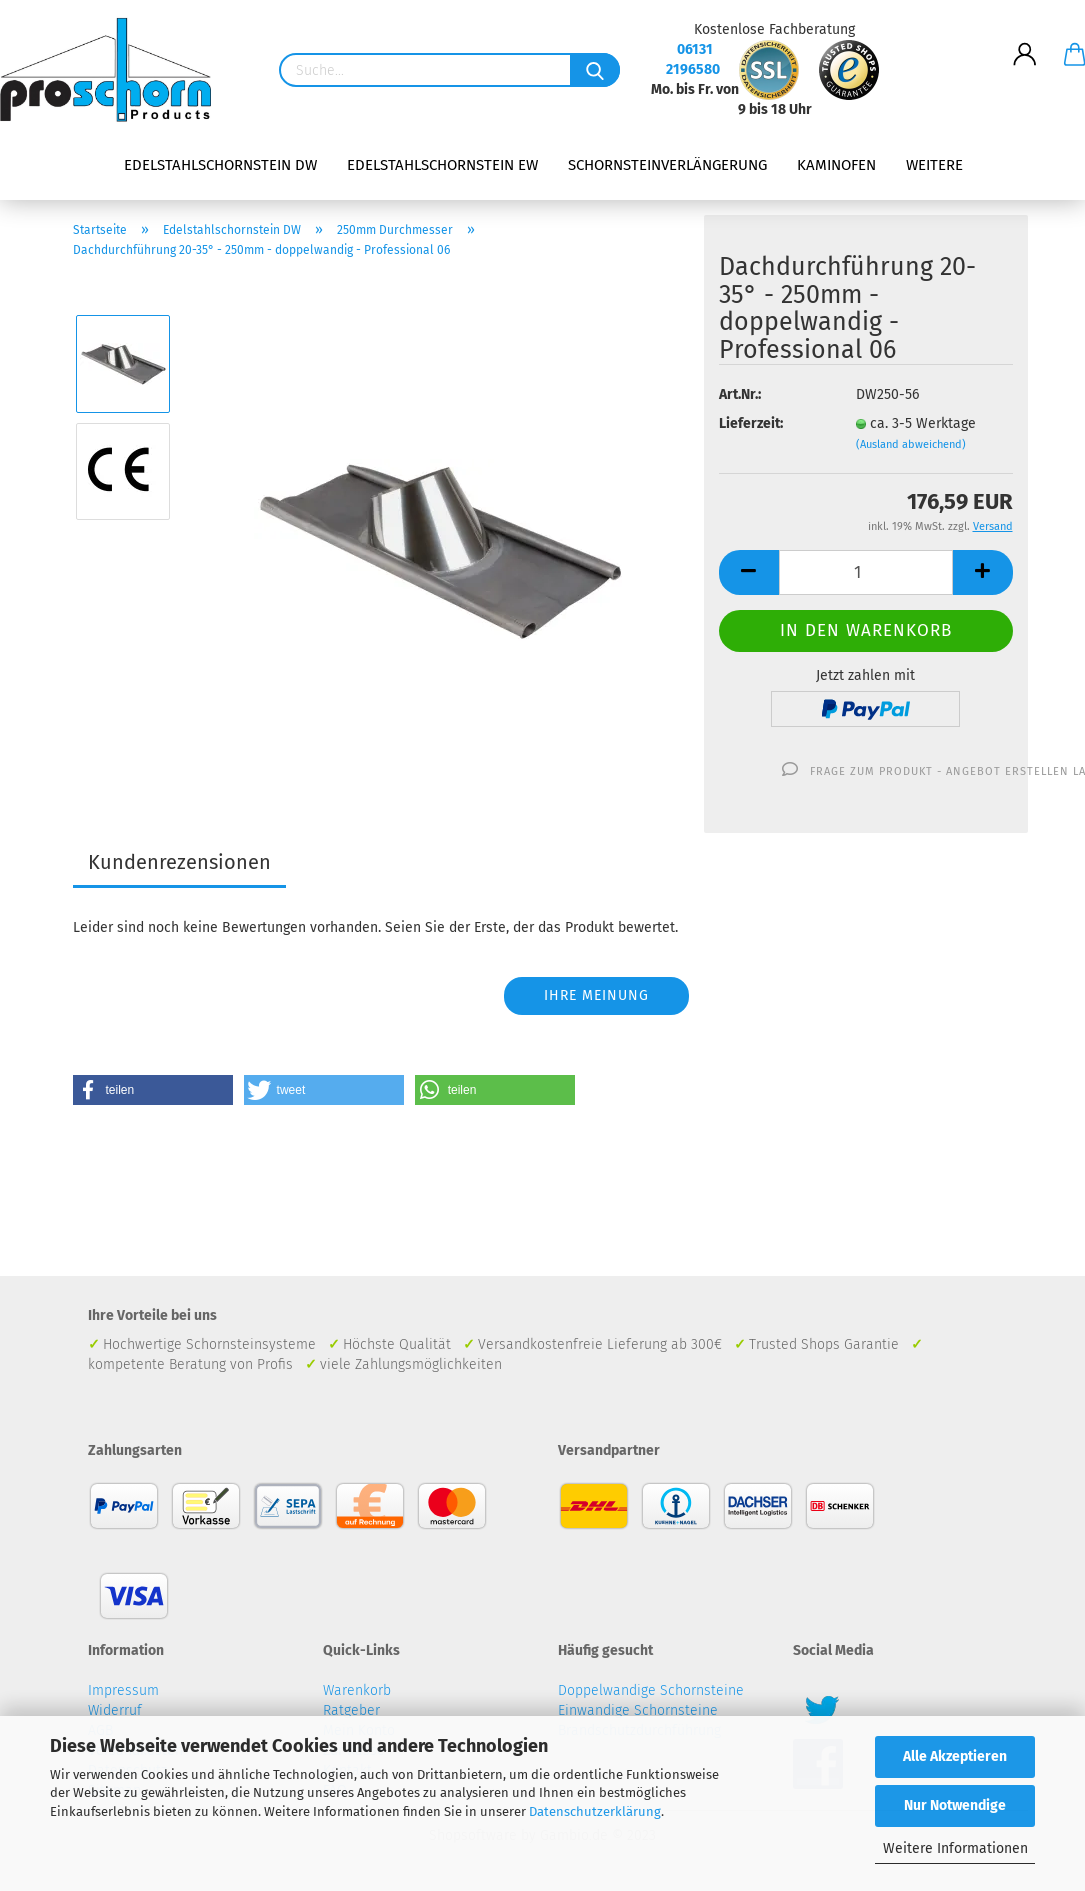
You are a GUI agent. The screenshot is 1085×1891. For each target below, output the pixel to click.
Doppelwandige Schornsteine (651, 1690)
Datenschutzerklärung (595, 1811)
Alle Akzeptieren (955, 1756)
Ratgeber (351, 1710)
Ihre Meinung (596, 995)
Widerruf (115, 1710)
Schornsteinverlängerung (667, 165)
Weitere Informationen (955, 1848)
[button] (153, 1090)
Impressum (123, 1690)
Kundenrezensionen (179, 862)
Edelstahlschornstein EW (442, 165)
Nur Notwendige (955, 1805)
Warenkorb (357, 1690)
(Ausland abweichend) (911, 444)
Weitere (934, 165)
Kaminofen (836, 165)
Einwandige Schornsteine (638, 1710)
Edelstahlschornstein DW (220, 165)
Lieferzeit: (751, 423)
